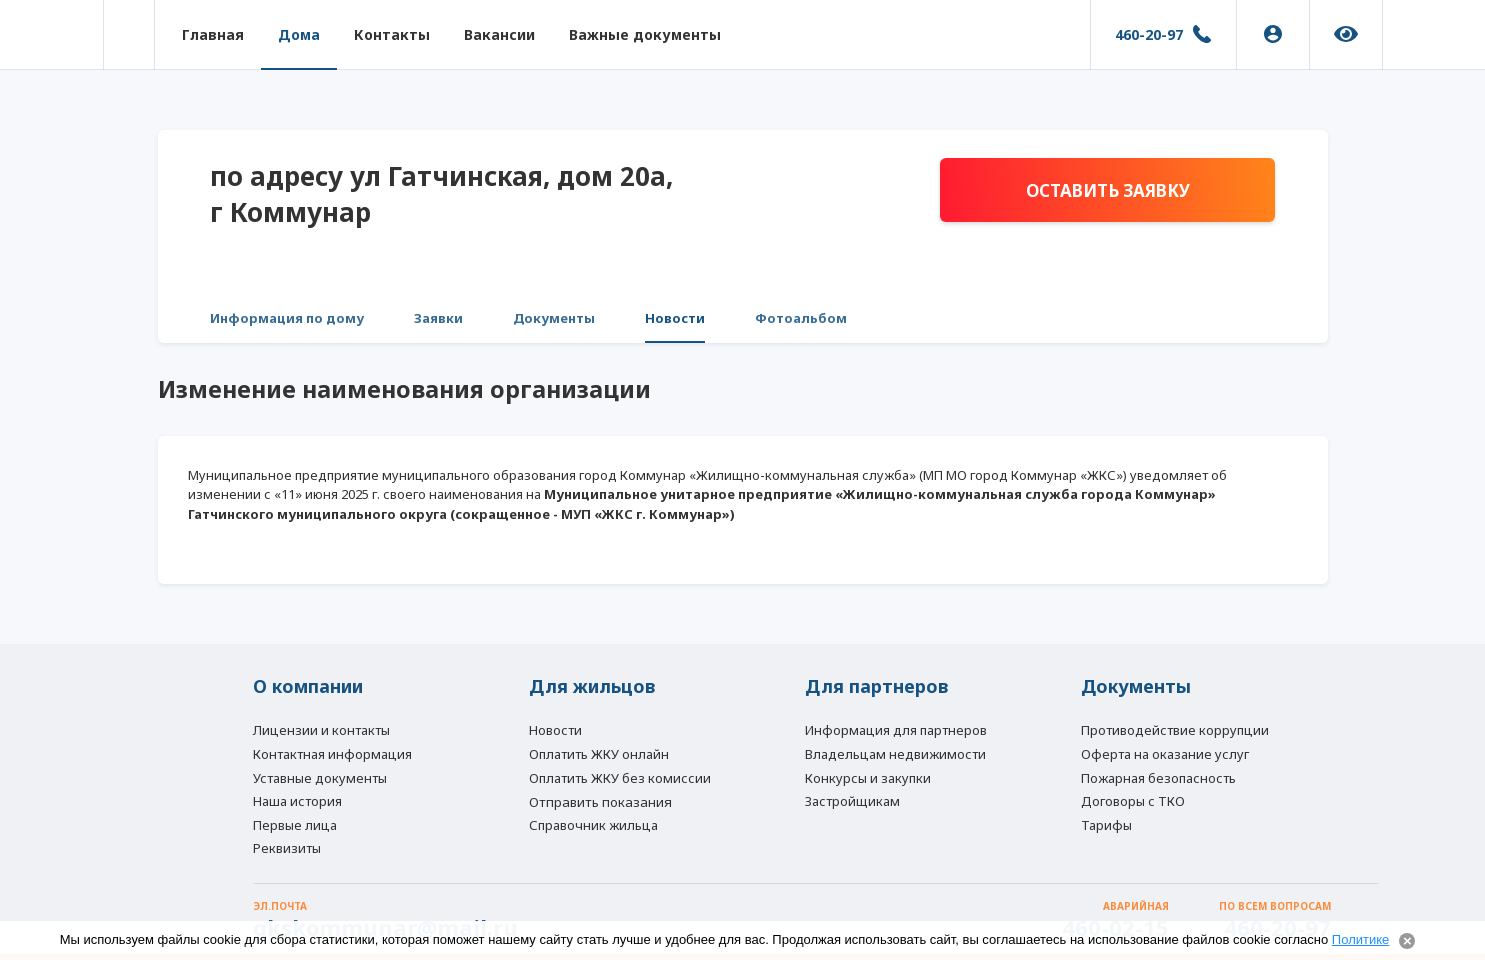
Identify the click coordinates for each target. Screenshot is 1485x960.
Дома (299, 34)
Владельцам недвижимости (895, 754)
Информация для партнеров (896, 730)
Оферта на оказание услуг (1165, 754)
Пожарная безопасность (1158, 778)
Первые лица (295, 825)
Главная (213, 34)
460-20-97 (1149, 34)
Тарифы (1106, 825)
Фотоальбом (801, 318)
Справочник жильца (593, 825)
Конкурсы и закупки (868, 778)
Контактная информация (332, 754)
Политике (1360, 939)
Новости (675, 318)
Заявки (438, 318)
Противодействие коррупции (1175, 730)
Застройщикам (852, 801)
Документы (554, 318)
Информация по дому (287, 318)
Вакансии (499, 34)
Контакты (392, 34)
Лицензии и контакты (321, 730)
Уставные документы (320, 778)
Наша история (297, 801)
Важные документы (645, 34)
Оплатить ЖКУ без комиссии (620, 778)
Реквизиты (287, 848)
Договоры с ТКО (1133, 801)
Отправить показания (600, 802)
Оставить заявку (1108, 190)
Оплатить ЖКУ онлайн (599, 754)
